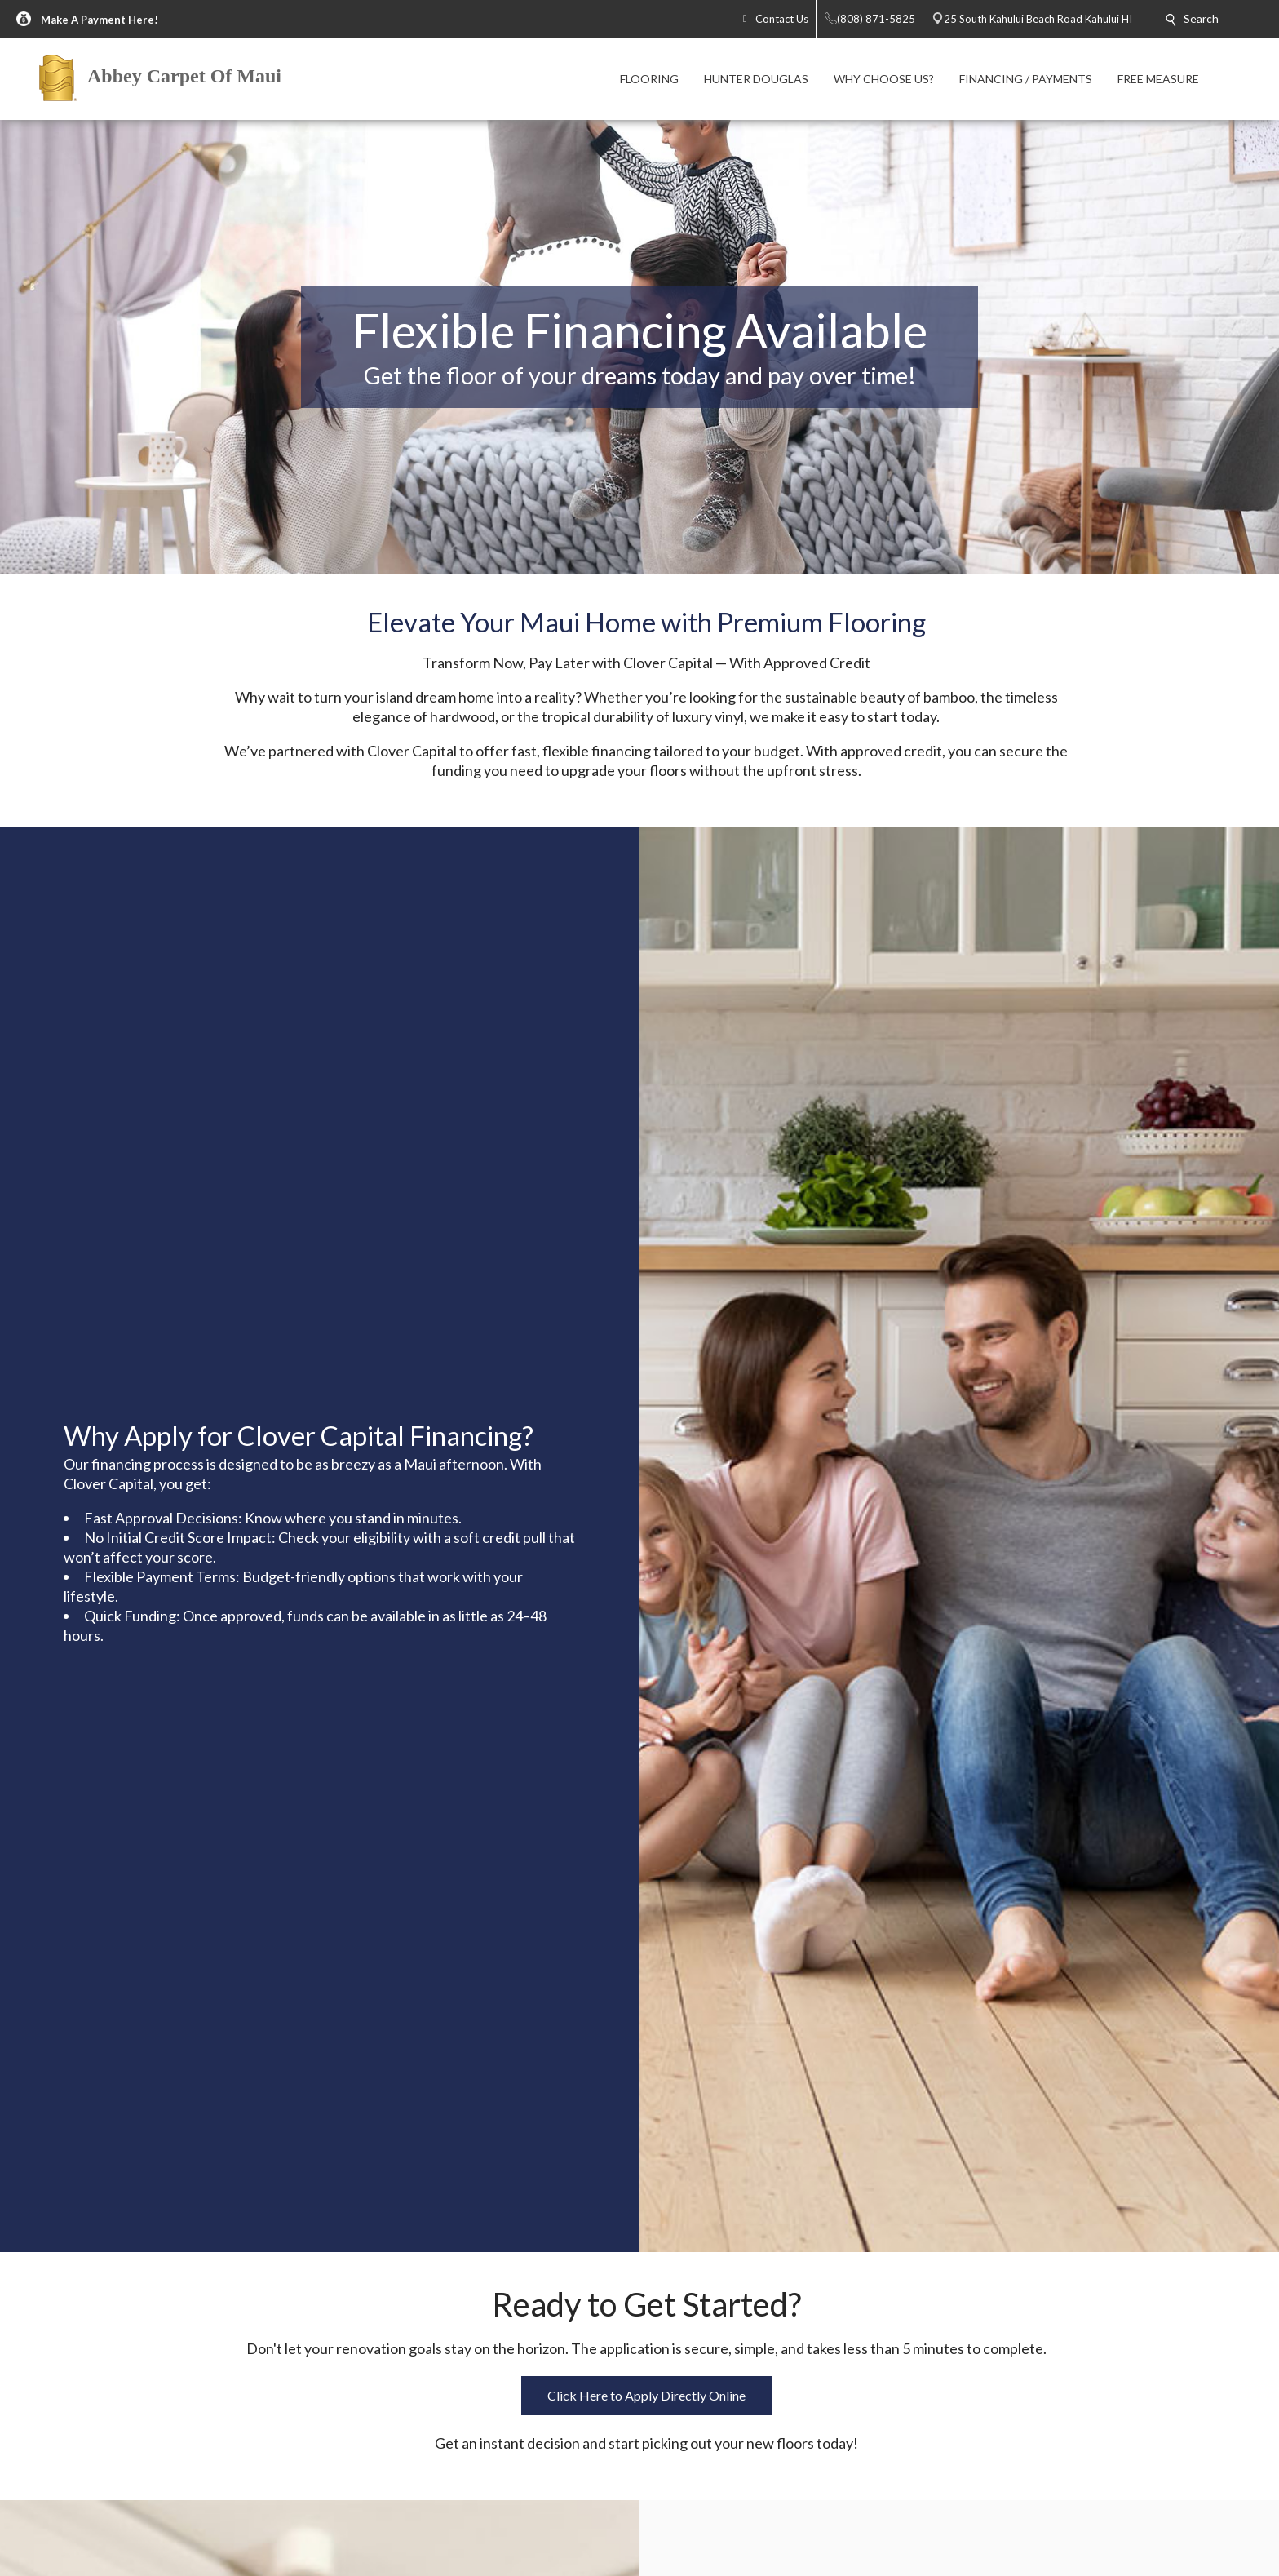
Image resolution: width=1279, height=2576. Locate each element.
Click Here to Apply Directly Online (646, 2395)
